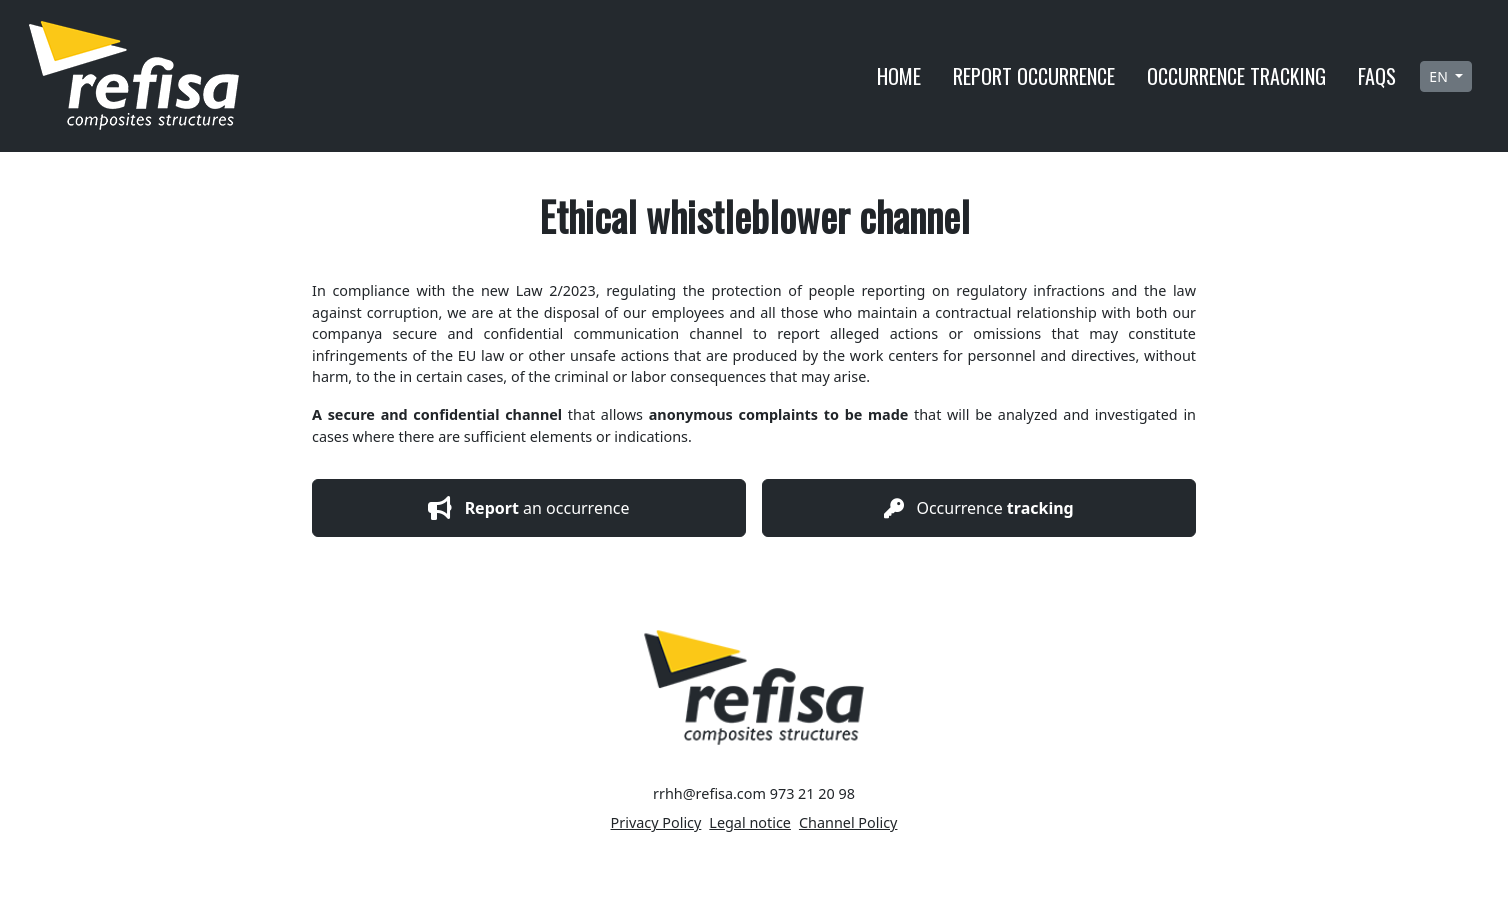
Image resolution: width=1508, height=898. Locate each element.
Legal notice (750, 822)
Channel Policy (848, 822)
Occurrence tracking (1236, 76)
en (1440, 76)
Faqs (1377, 76)
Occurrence (978, 508)
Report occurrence (1034, 76)
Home (899, 76)
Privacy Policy (656, 822)
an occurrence (528, 508)
